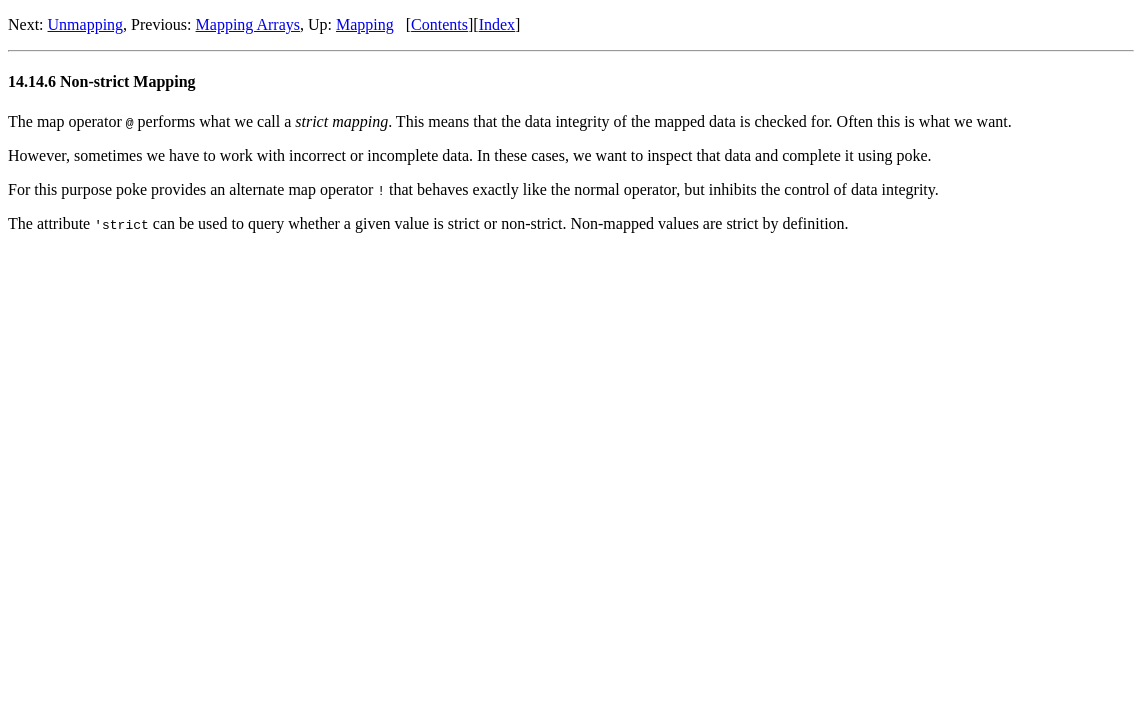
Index (497, 24)
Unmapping (86, 24)
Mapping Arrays (248, 24)
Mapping (365, 24)
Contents (439, 24)
